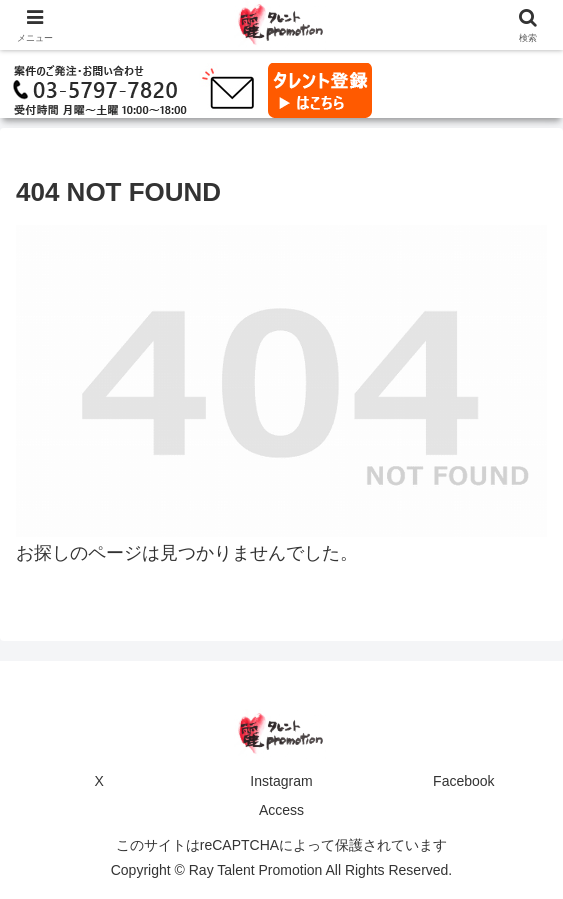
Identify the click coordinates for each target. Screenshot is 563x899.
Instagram (281, 781)
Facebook (463, 781)
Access (281, 810)
